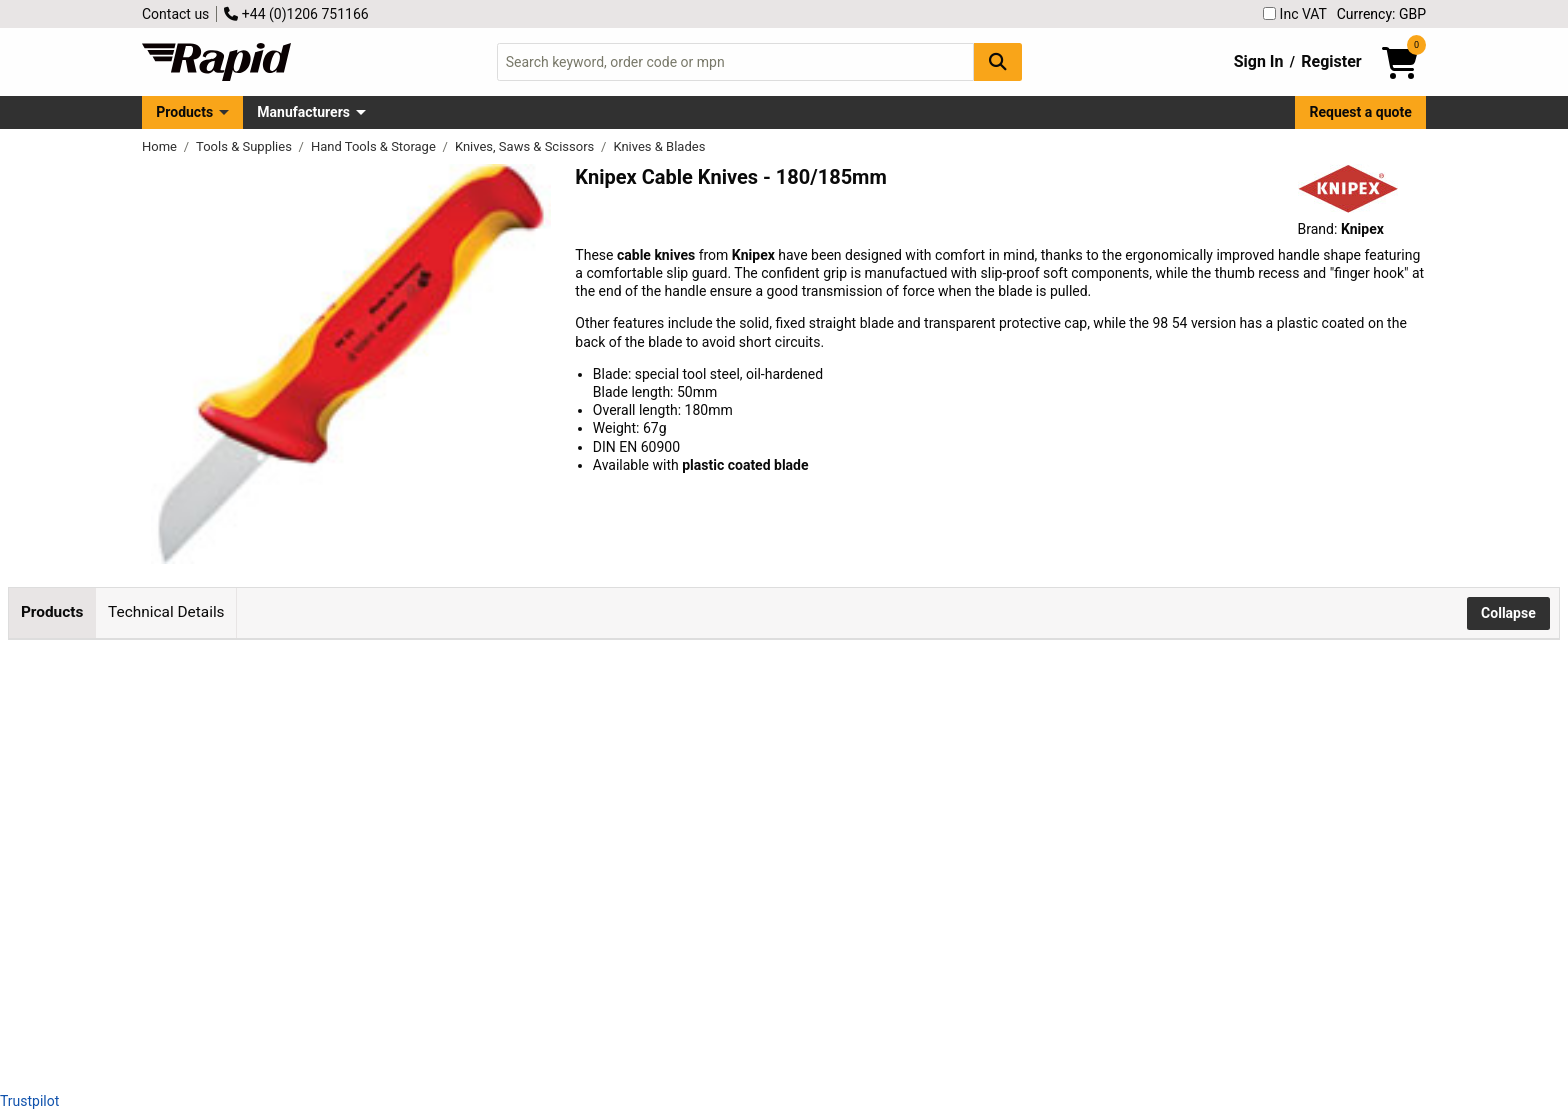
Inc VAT (1295, 14)
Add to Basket (550, 741)
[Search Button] (998, 61)
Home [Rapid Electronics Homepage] (161, 146)
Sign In (1259, 61)
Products (184, 112)
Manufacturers (303, 112)
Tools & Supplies (245, 146)
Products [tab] (52, 612)
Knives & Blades (659, 146)
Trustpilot (29, 1101)
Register (1331, 61)
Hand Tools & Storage (375, 146)
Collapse (1508, 613)
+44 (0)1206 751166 (296, 14)
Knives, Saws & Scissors (526, 146)
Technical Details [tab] (166, 612)
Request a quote (1361, 112)
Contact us (175, 14)
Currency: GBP (1381, 14)
